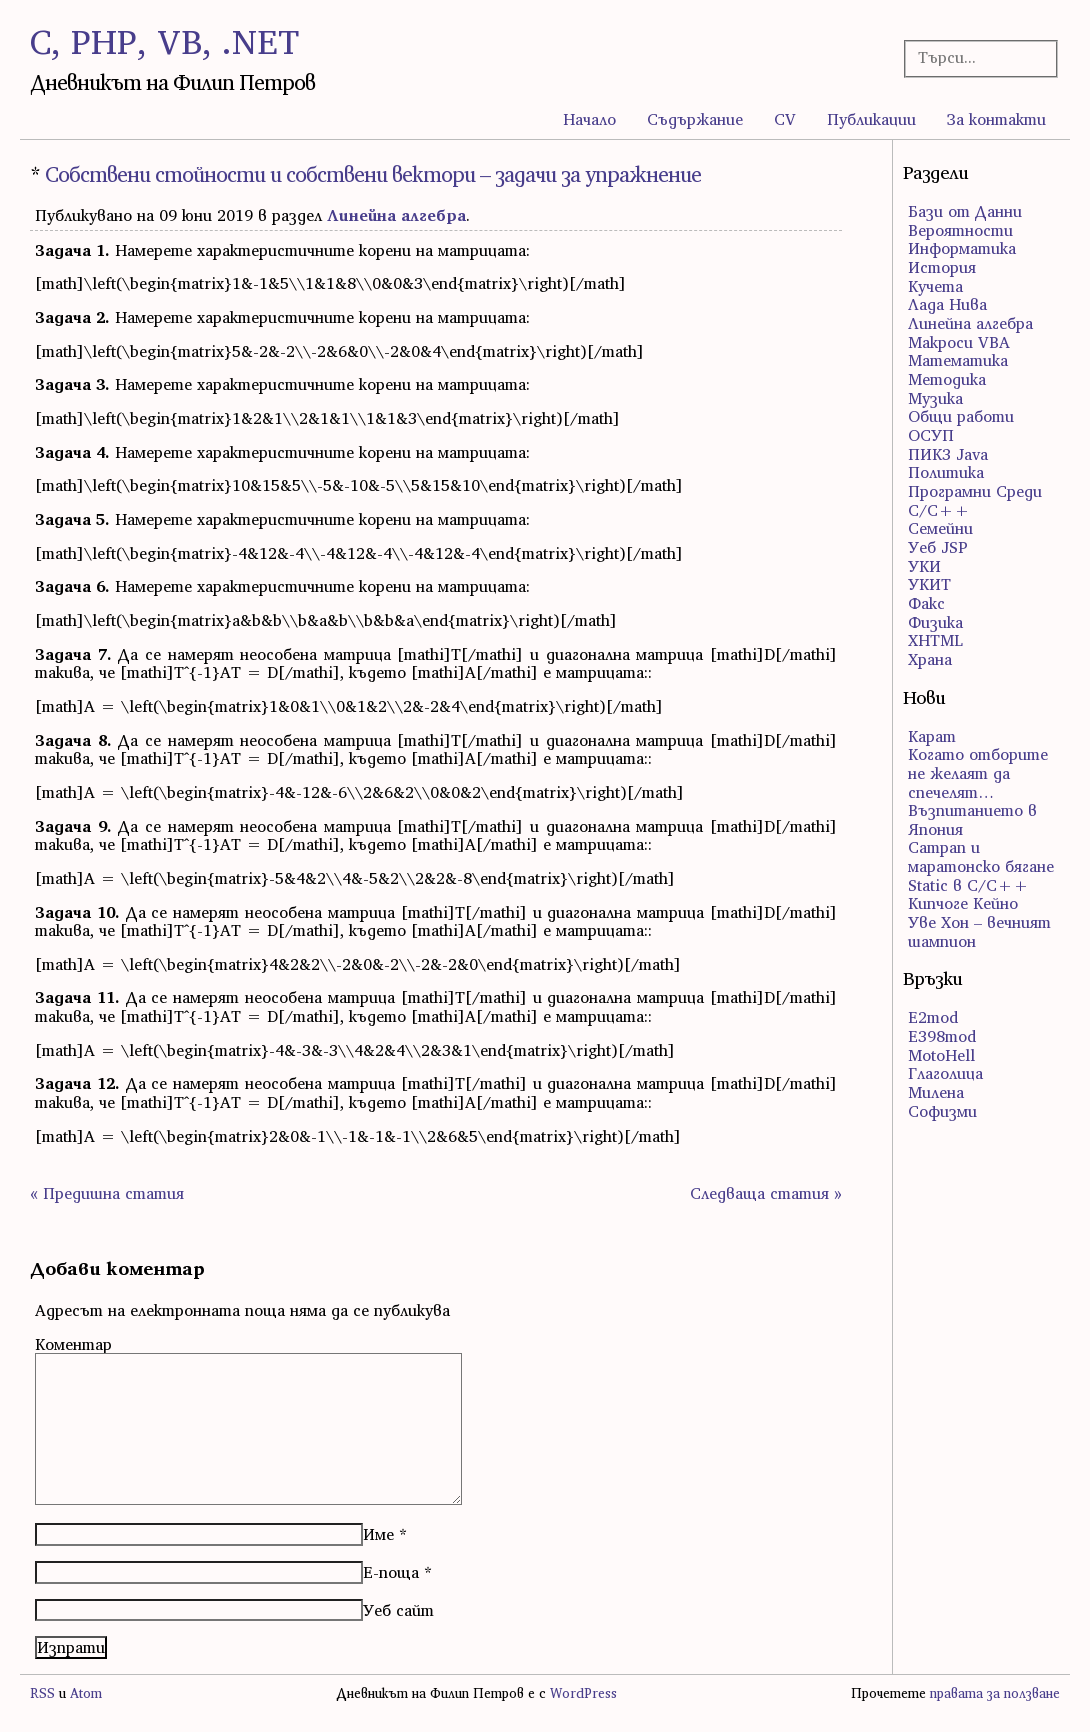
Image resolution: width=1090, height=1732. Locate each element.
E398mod (942, 1036)
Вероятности (960, 230)
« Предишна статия (107, 1193)
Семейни (940, 528)
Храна (930, 659)
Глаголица (945, 1073)
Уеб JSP (938, 547)
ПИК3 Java (948, 454)
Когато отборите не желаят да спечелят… (978, 772)
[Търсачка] (974, 57)
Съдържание (695, 119)
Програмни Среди (975, 491)
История (942, 267)
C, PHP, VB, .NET (164, 41)
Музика (935, 398)
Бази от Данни (965, 211)
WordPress (583, 1693)
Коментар (73, 1344)
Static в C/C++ (968, 885)
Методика (947, 379)
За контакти (996, 119)
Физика (935, 622)
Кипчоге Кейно (963, 903)
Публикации (871, 119)
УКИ (924, 566)
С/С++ (939, 510)
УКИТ (929, 584)
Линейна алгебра (396, 215)
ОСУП (931, 435)
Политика (946, 472)
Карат (932, 736)
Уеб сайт (398, 1610)
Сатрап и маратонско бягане (981, 856)
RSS (42, 1693)
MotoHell (941, 1055)
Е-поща (391, 1572)
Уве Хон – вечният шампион (979, 931)
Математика (958, 360)
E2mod (933, 1017)
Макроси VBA (959, 342)
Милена (936, 1092)
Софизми (942, 1111)
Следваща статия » (766, 1193)
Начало (589, 119)
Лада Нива (947, 304)
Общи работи (961, 416)
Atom (86, 1693)
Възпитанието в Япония (972, 819)
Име (378, 1534)
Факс (926, 603)
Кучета (935, 286)
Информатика (962, 248)
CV (785, 119)
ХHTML (935, 640)
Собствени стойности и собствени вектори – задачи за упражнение (373, 174)
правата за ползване (995, 1693)
